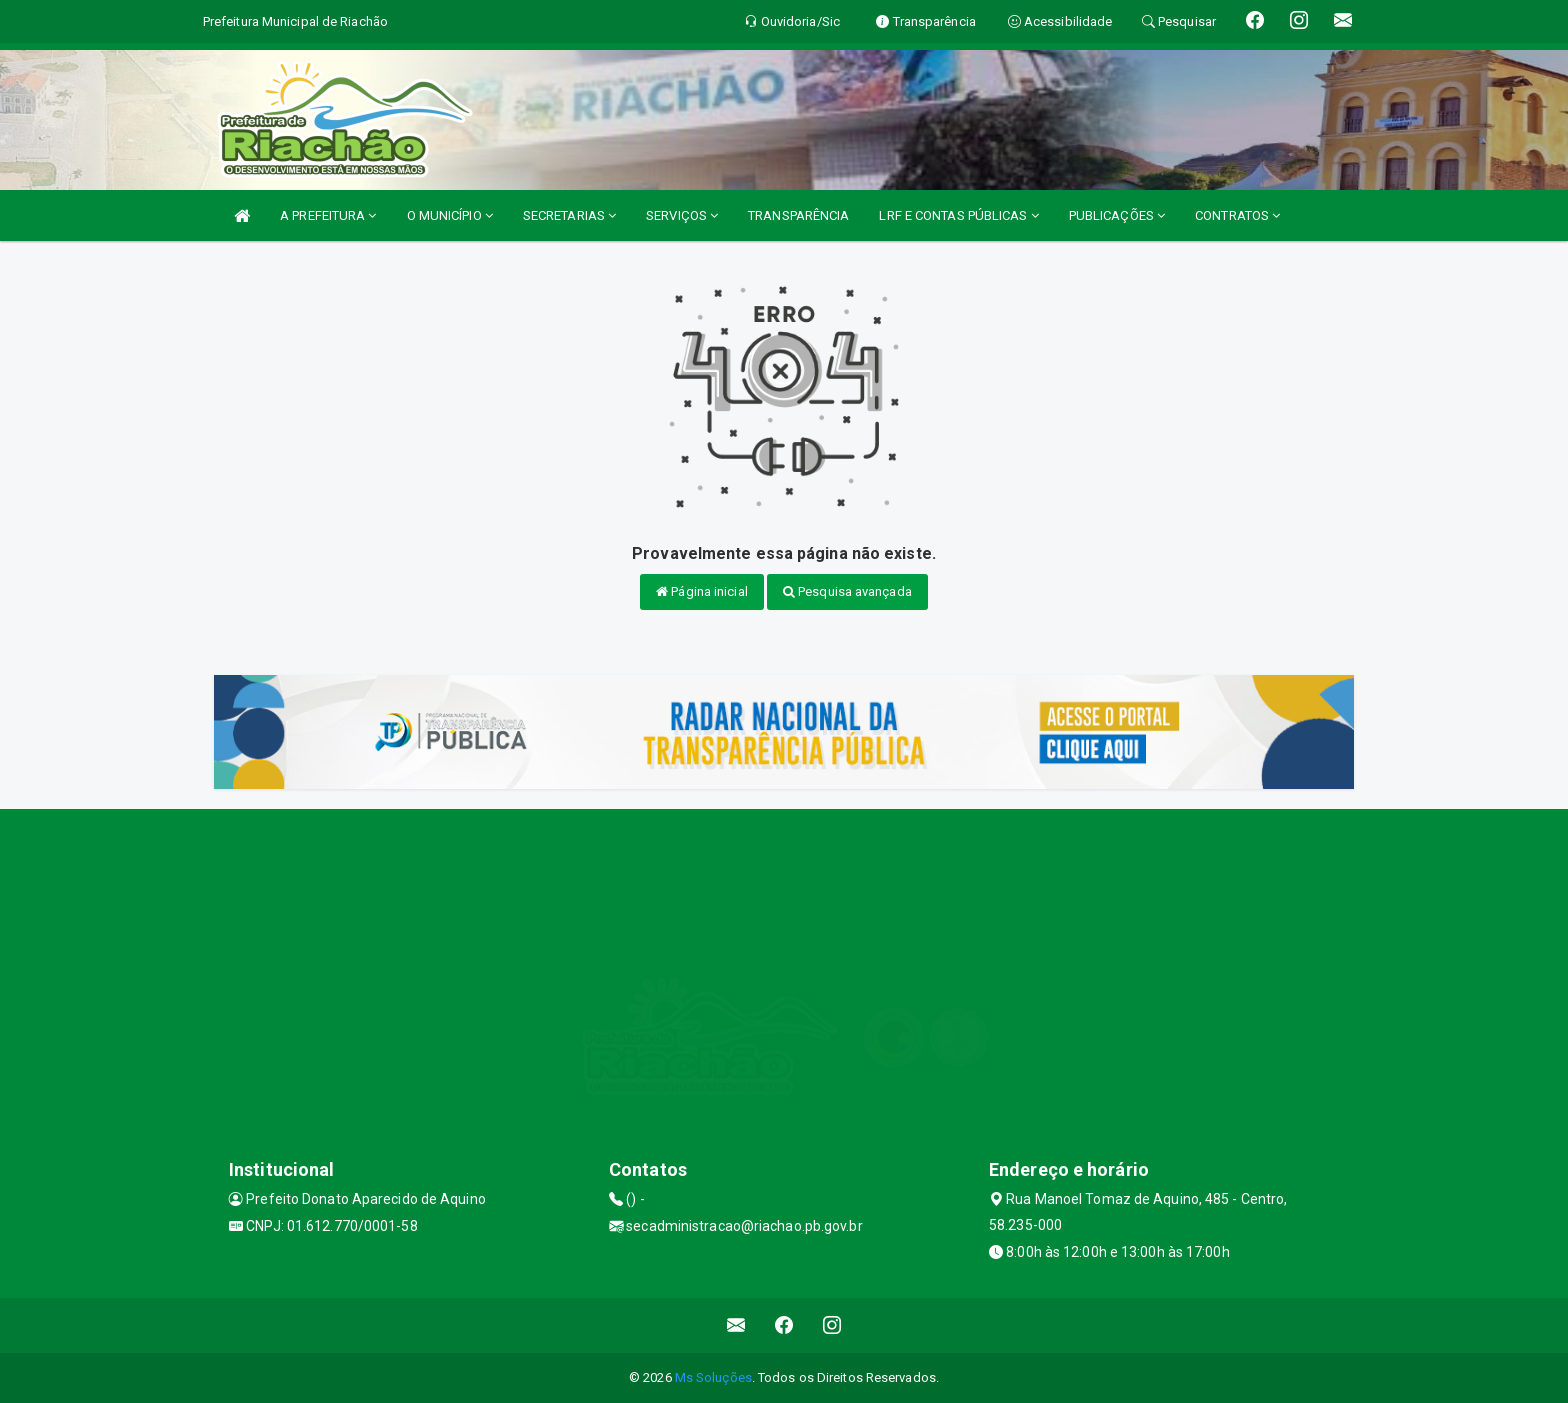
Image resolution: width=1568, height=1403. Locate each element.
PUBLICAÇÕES (1117, 215)
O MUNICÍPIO (450, 215)
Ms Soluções (713, 1377)
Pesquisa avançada (847, 591)
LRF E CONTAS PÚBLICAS (958, 215)
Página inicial (702, 591)
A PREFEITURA (328, 215)
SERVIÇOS (682, 215)
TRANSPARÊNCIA (798, 215)
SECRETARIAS (569, 215)
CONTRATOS (1237, 215)
